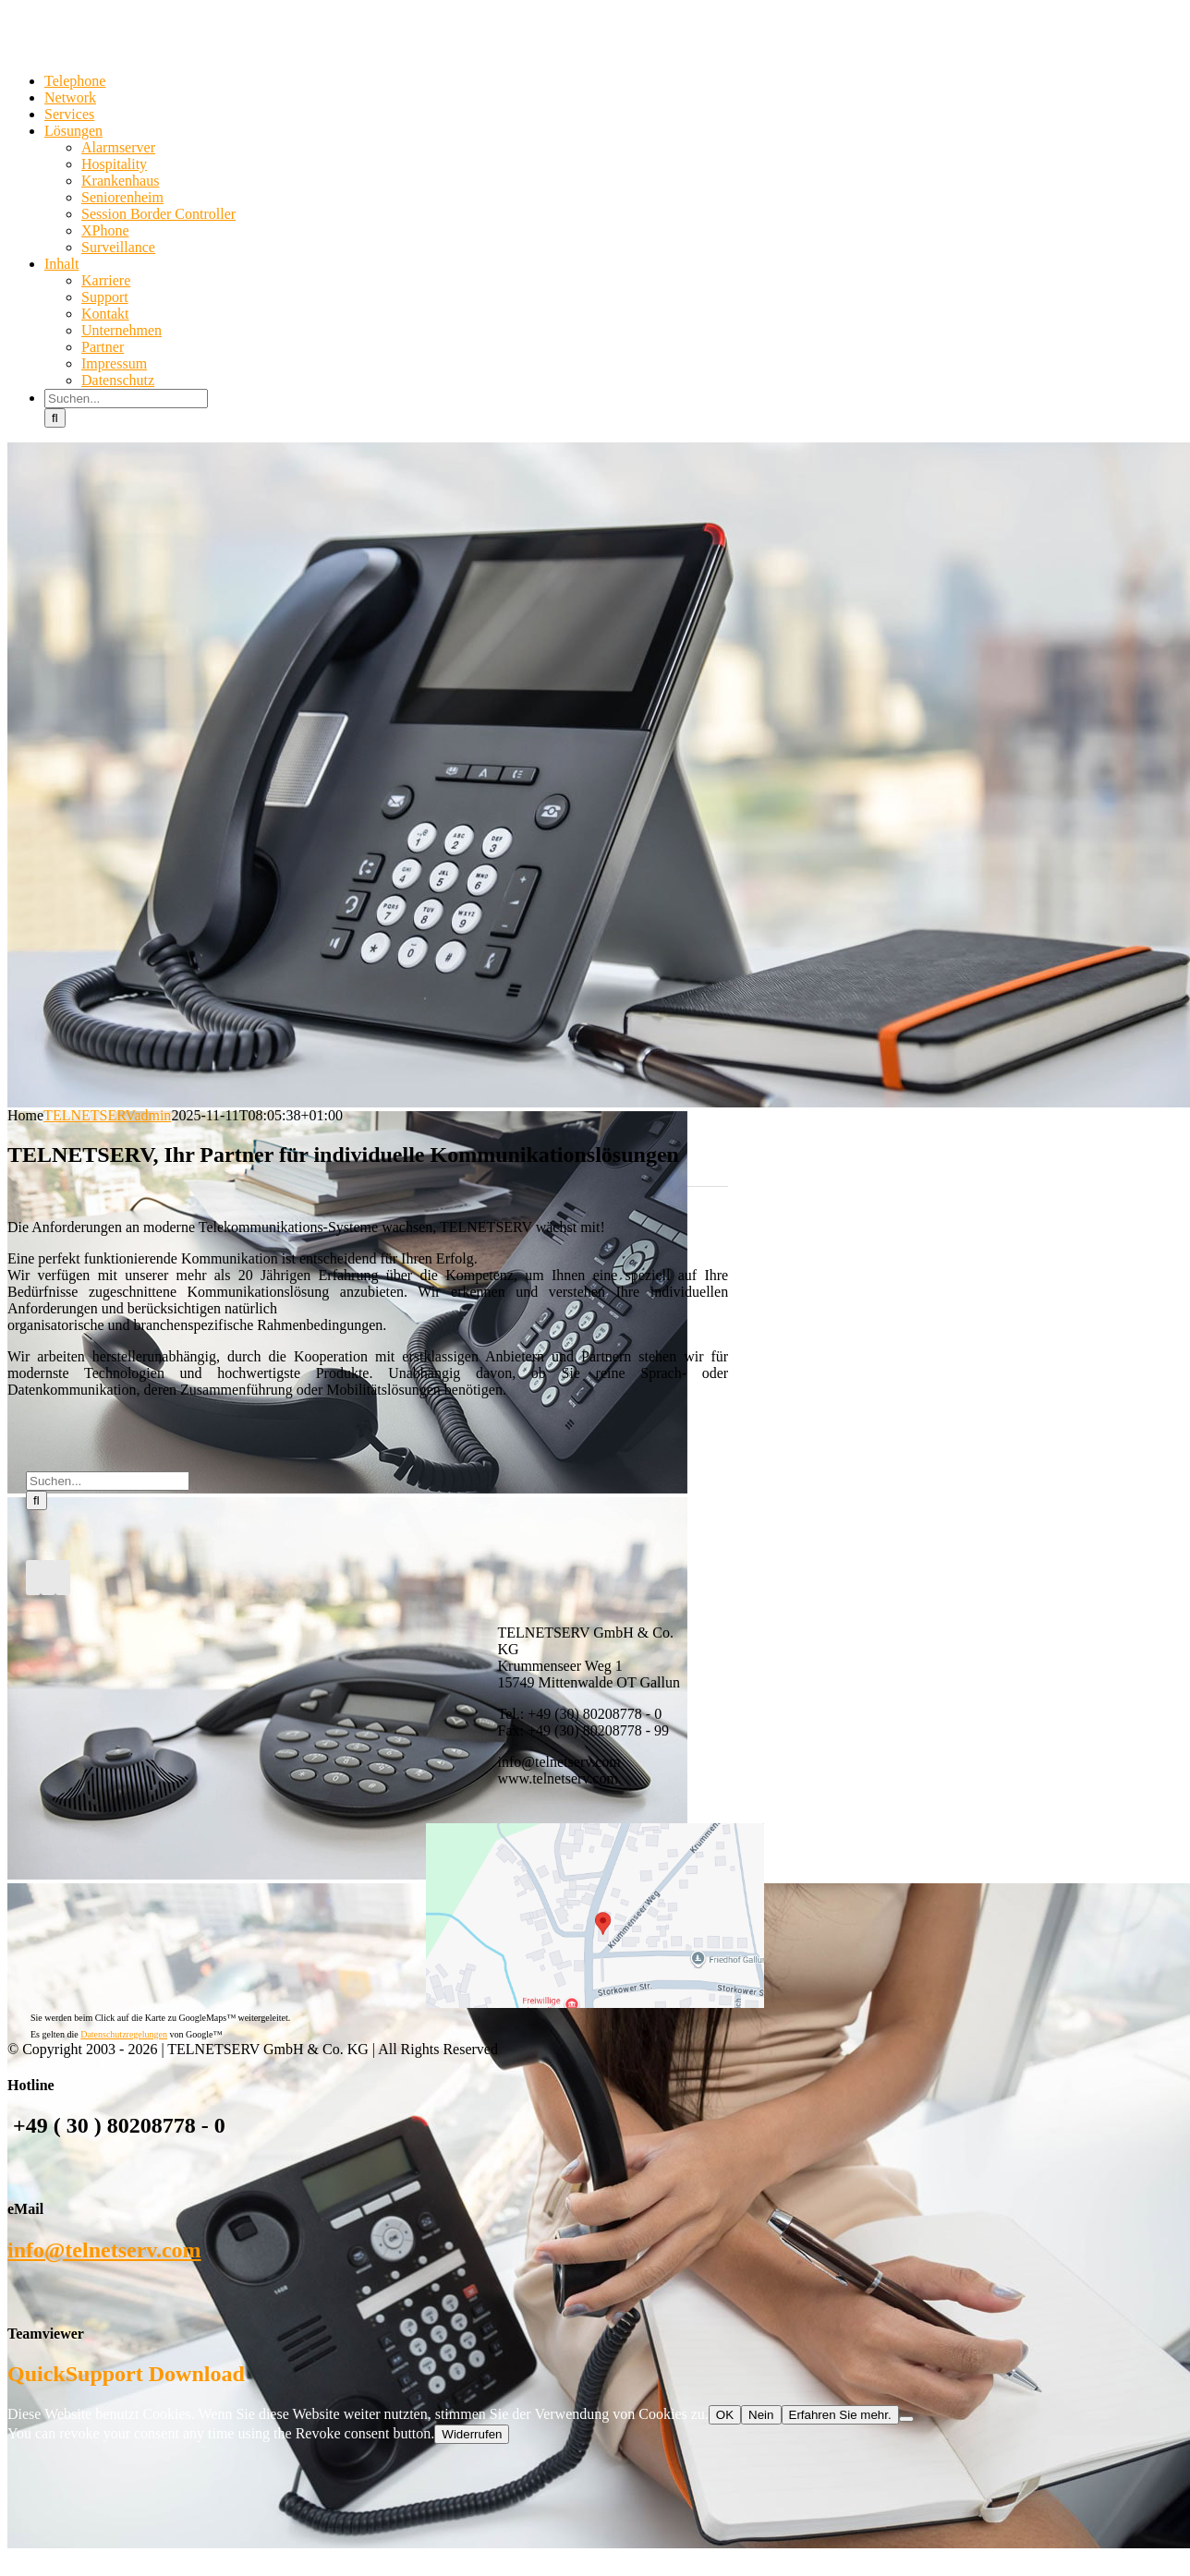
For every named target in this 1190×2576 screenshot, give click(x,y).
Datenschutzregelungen (123, 2034)
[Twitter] (48, 1577)
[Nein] (906, 2419)
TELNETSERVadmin (107, 1115)
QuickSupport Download (126, 2374)
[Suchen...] (126, 398)
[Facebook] (33, 1577)
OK (725, 2415)
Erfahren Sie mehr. (840, 2415)
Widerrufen (472, 2434)
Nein (760, 2415)
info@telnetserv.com (104, 2250)
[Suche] (55, 418)
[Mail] (62, 1577)
